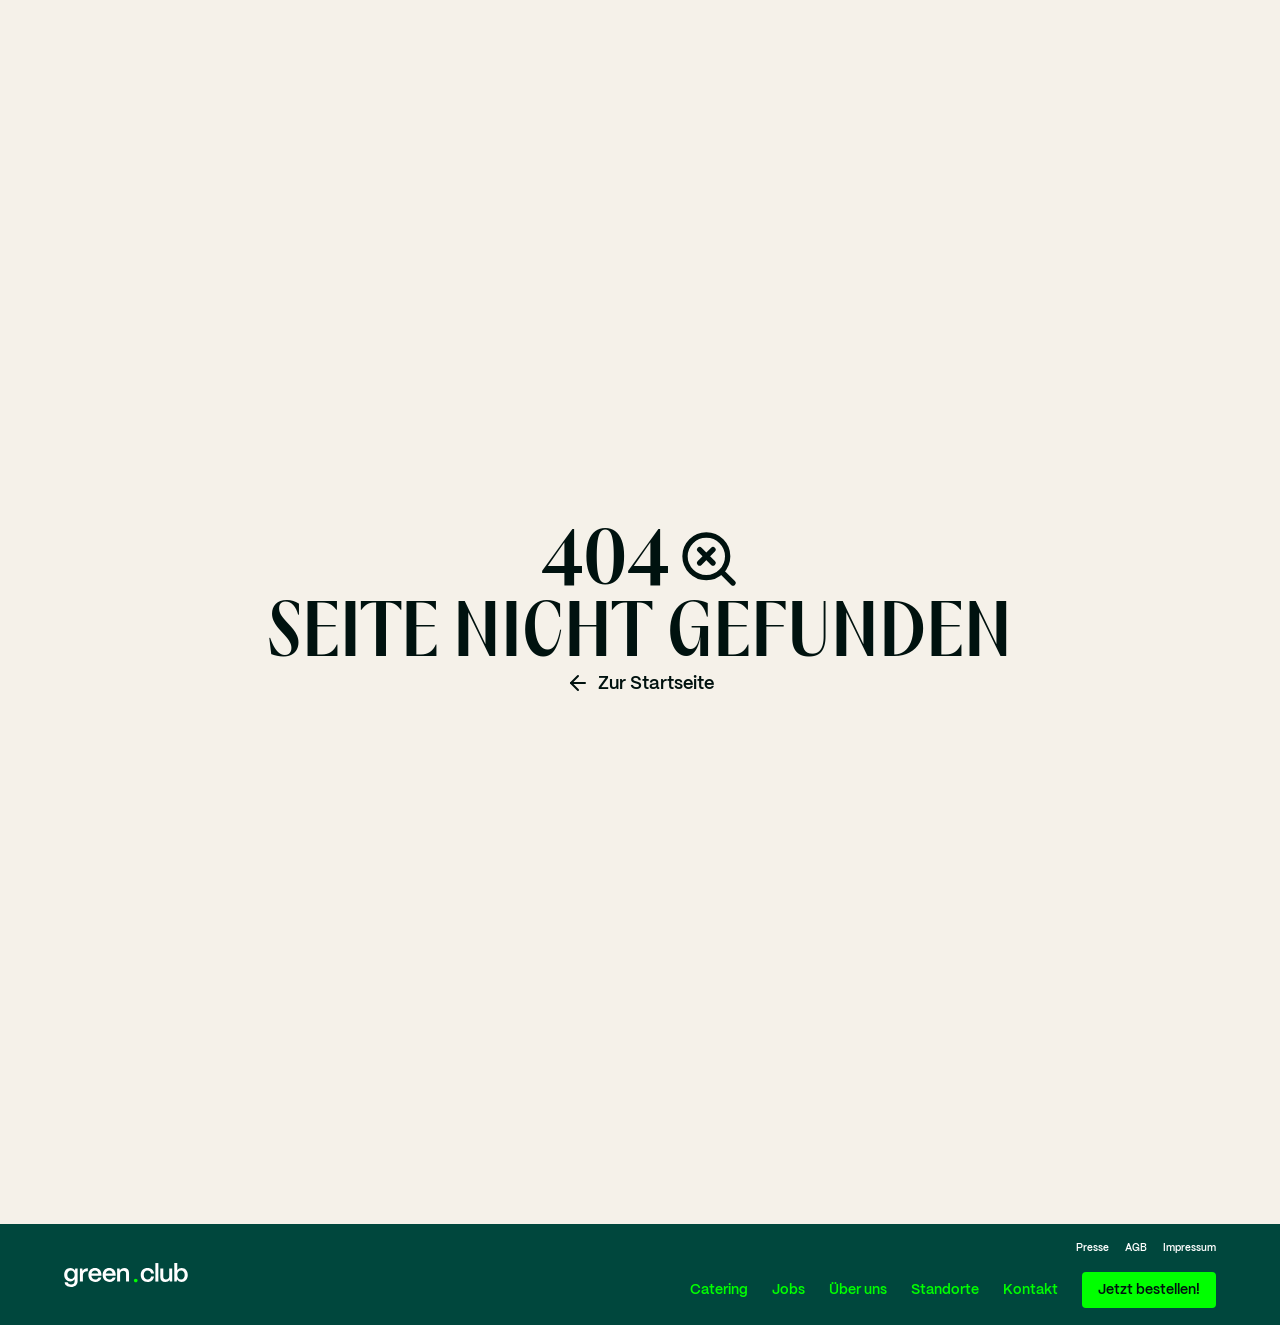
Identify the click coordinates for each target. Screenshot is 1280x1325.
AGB (1136, 1248)
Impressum (1189, 1248)
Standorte (945, 1290)
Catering (719, 1290)
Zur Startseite (640, 683)
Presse (1092, 1248)
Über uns (858, 1290)
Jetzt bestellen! (1149, 1290)
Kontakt (1030, 1290)
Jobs (788, 1290)
